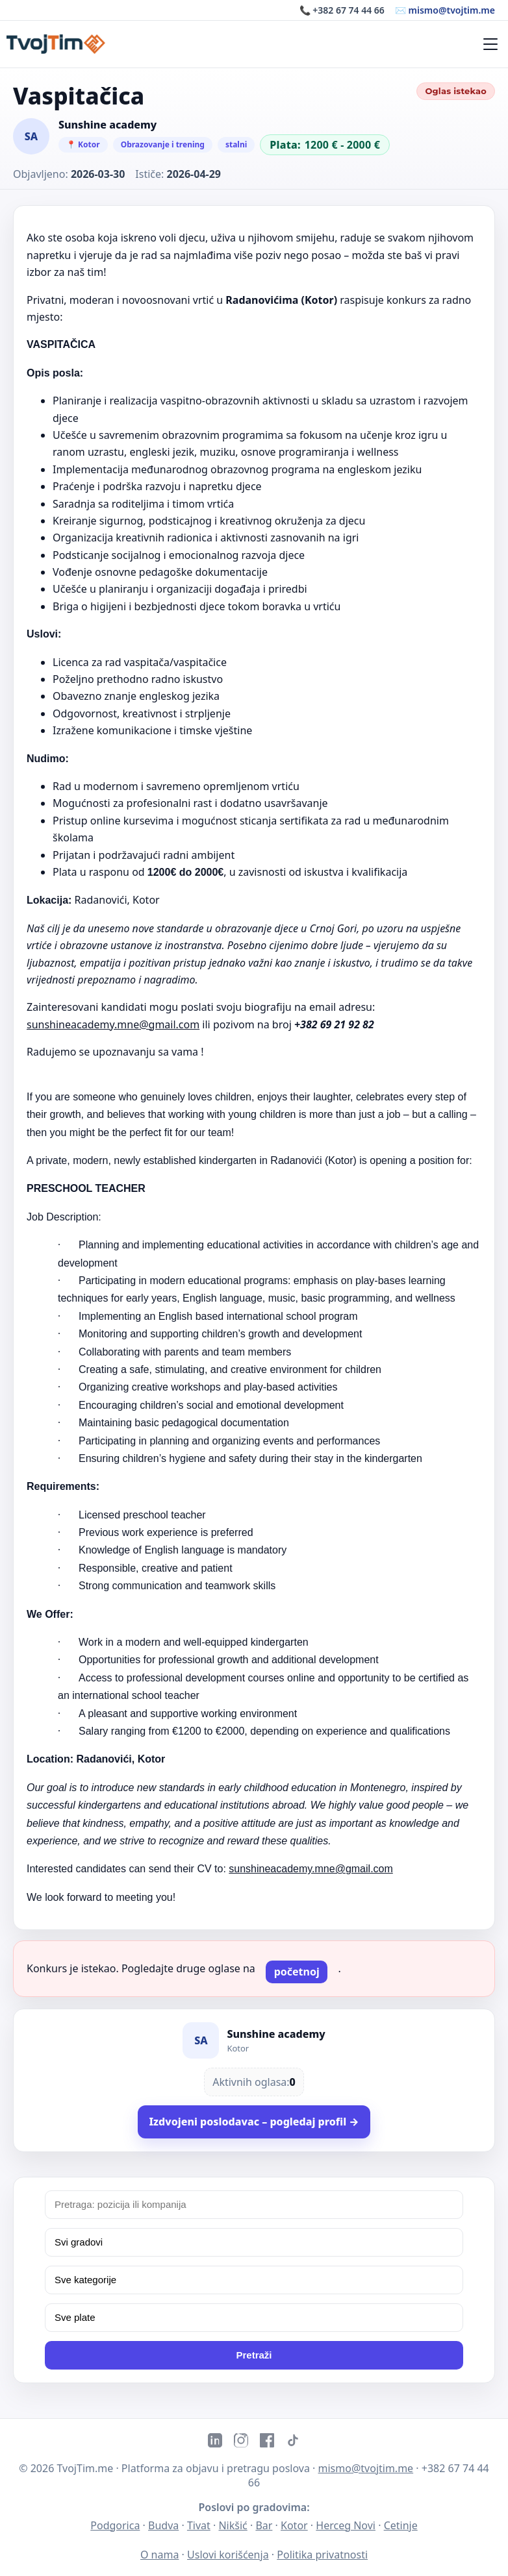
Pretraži (254, 2354)
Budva (163, 2525)
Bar (263, 2525)
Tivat (198, 2525)
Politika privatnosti (322, 2554)
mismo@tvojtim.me (366, 2468)
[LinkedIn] (215, 2442)
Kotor (294, 2525)
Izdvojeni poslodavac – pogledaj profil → (254, 2121)
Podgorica (115, 2525)
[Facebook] (267, 2442)
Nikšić (232, 2525)
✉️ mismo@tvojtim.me (445, 10)
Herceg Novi (345, 2525)
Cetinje (401, 2525)
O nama (159, 2554)
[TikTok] (293, 2442)
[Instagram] (241, 2442)
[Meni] (490, 44)
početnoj (297, 1971)
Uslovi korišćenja (228, 2554)
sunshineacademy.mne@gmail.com (113, 1024)
